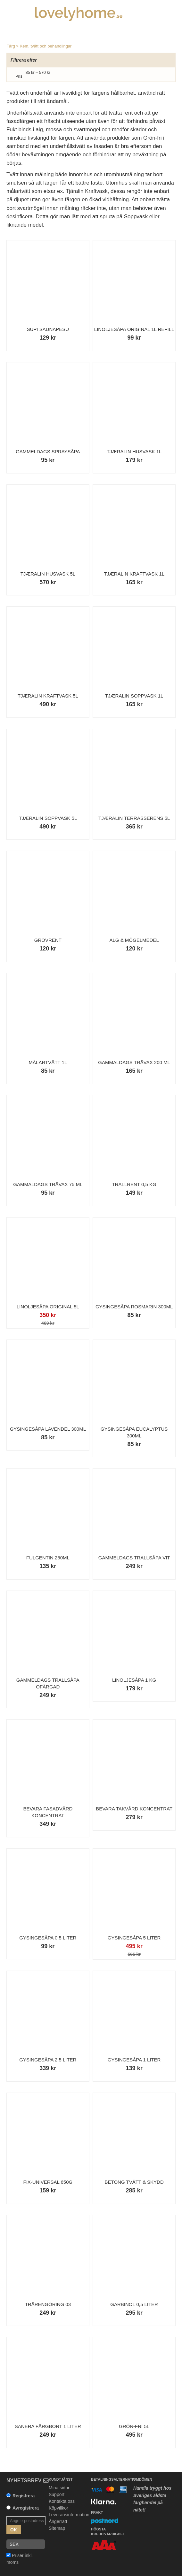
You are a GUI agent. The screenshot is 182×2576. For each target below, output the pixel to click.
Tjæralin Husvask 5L (48, 574)
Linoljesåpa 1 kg (134, 1680)
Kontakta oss (62, 2501)
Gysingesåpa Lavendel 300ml (48, 1429)
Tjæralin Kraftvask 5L (48, 695)
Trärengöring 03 (48, 2304)
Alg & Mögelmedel (134, 940)
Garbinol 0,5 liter (134, 2304)
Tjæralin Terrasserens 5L (134, 818)
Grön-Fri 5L (134, 2426)
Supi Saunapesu (48, 329)
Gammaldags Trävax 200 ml (134, 1062)
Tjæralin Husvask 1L (134, 451)
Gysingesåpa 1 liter (134, 2059)
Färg (10, 46)
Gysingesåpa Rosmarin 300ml (134, 1306)
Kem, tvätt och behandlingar (46, 46)
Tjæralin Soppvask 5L (48, 818)
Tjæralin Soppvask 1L (134, 695)
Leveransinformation (69, 2514)
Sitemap (57, 2528)
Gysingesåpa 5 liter (134, 1937)
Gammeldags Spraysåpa (48, 451)
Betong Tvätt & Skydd (134, 2182)
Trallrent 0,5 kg (134, 1184)
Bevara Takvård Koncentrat (134, 1808)
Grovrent (48, 940)
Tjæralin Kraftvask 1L (134, 574)
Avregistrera (25, 2508)
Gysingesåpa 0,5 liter (47, 1937)
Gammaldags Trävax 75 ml (47, 1184)
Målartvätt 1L (48, 1062)
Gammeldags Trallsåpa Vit (134, 1557)
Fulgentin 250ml (48, 1557)
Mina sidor (59, 2487)
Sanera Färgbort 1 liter (48, 2426)
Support (56, 2494)
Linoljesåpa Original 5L (48, 1306)
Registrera (23, 2495)
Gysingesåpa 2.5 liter (47, 2059)
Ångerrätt (58, 2521)
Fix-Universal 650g (48, 2182)
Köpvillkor (58, 2508)
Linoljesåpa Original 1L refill (134, 329)
